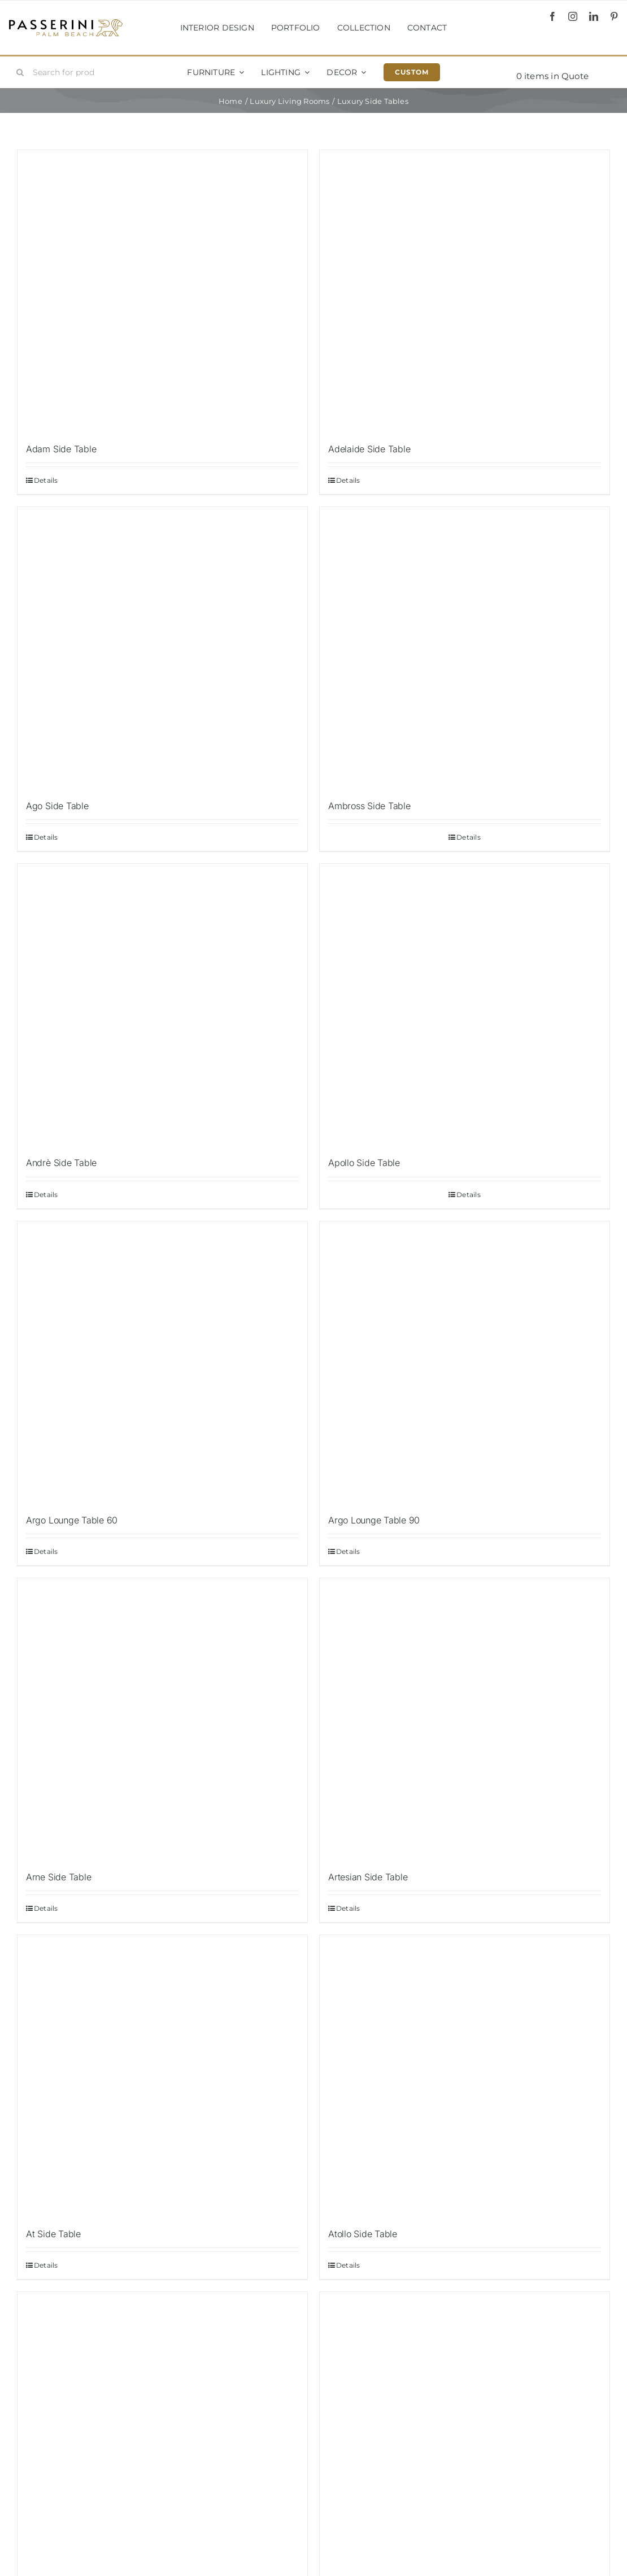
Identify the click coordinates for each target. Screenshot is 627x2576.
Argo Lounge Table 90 (374, 1520)
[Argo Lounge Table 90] (464, 1362)
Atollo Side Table (362, 2233)
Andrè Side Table (61, 1162)
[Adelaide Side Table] (464, 291)
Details (46, 480)
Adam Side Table (61, 449)
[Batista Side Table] (464, 2433)
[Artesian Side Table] (464, 1719)
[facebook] (552, 16)
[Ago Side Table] (162, 648)
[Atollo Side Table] (464, 2076)
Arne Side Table (58, 1877)
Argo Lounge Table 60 (71, 1520)
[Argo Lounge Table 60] (162, 1362)
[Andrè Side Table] (162, 1005)
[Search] (20, 72)
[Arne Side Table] (162, 1719)
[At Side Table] (162, 2076)
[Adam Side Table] (162, 291)
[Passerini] (65, 23)
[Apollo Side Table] (464, 1005)
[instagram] (572, 16)
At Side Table (53, 2233)
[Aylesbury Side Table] (162, 2433)
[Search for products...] (59, 72)
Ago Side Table (57, 805)
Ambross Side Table (369, 805)
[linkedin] (593, 16)
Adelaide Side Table (369, 449)
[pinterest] (614, 16)
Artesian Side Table (367, 1877)
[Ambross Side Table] (464, 648)
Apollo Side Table (364, 1162)
